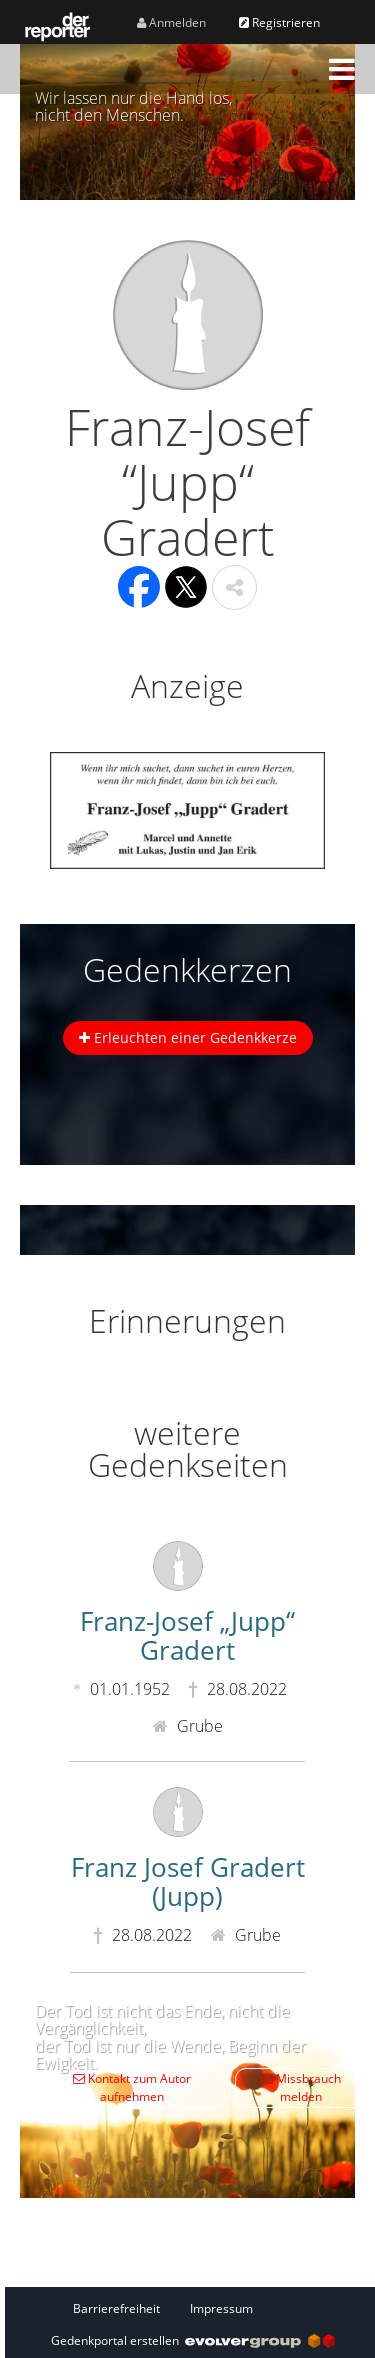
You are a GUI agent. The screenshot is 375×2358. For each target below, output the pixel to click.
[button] (342, 69)
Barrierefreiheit (116, 2308)
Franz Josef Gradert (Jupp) (188, 1881)
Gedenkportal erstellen (193, 2340)
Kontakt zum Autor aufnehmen (132, 2087)
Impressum (221, 2308)
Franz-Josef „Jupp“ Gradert (187, 1635)
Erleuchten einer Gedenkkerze (188, 1037)
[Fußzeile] (193, 2308)
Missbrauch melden (301, 2087)
